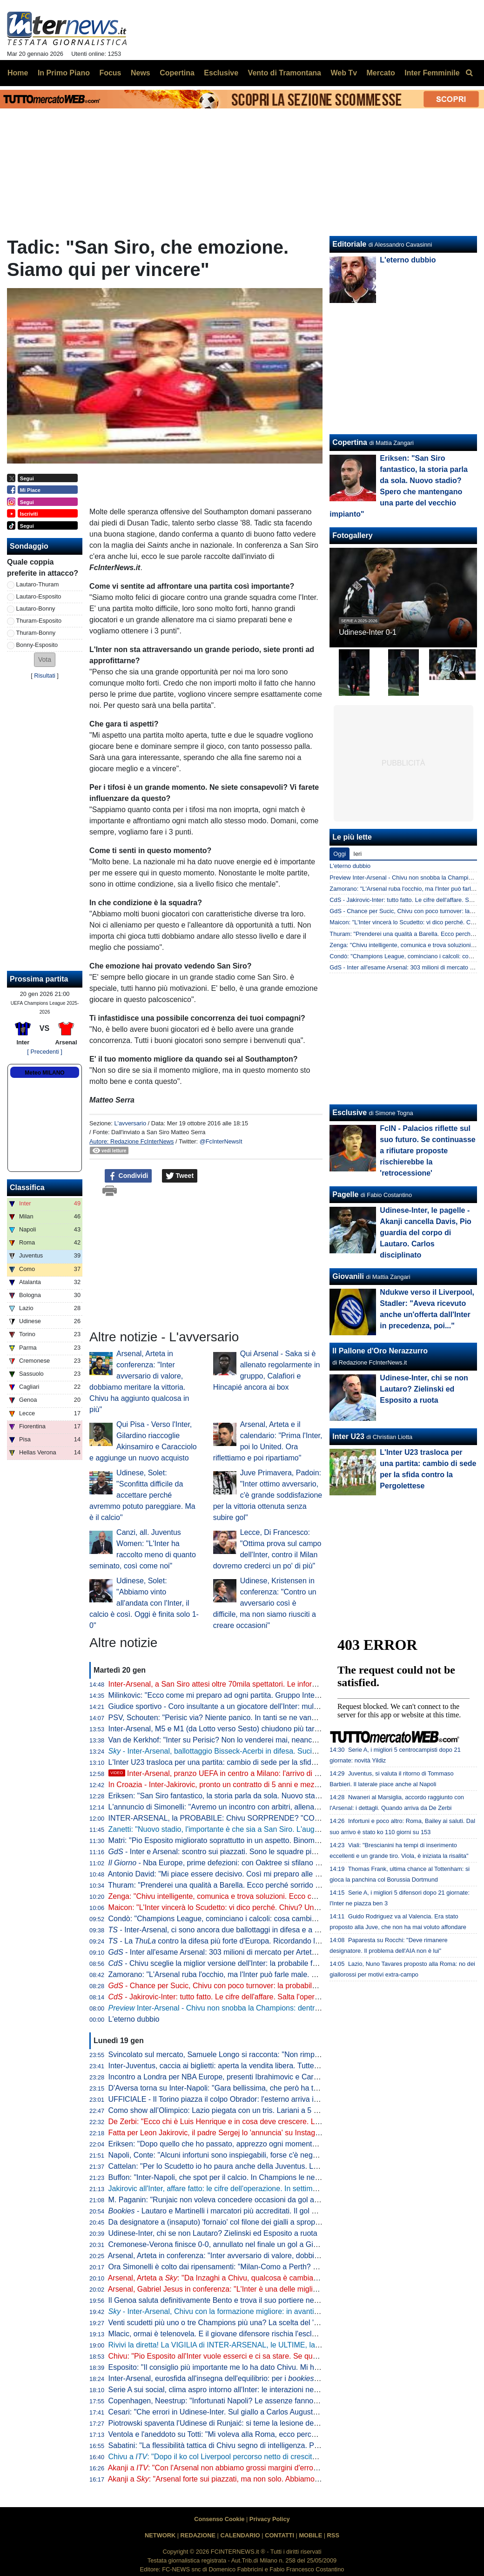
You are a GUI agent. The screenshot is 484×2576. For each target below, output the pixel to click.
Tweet (180, 1176)
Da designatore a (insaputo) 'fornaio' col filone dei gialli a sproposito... (222, 2222)
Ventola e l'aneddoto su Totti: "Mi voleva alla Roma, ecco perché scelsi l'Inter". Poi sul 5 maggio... (268, 2434)
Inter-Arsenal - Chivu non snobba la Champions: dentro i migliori (228, 2008)
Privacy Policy (269, 2518)
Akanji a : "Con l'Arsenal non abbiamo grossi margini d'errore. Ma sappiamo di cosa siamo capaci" (275, 2468)
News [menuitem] (140, 73)
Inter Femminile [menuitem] (431, 73)
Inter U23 (348, 1436)
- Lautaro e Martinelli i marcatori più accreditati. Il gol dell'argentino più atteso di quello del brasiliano (287, 2211)
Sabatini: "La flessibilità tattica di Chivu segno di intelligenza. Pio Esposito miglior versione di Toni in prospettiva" (292, 2445)
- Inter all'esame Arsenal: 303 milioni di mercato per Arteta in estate (227, 1952)
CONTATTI (279, 2535)
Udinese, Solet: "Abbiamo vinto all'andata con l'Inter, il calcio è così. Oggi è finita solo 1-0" (144, 1603)
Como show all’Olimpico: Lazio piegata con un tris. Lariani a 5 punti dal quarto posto (246, 2110)
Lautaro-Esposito (38, 596)
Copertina (349, 442)
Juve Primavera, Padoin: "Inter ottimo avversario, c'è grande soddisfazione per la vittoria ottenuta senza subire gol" (268, 1495)
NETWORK (160, 2535)
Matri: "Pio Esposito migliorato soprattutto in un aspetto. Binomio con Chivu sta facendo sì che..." (267, 1840)
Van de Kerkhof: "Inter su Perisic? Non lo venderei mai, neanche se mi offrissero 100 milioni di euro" (273, 1740)
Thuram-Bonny (36, 632)
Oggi (339, 853)
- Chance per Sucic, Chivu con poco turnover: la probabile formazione (231, 1986)
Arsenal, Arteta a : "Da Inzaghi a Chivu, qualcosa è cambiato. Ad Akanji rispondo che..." (258, 2278)
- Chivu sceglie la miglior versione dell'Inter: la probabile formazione (228, 1963)
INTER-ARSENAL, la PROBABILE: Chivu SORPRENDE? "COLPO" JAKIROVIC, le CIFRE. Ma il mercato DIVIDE (296, 1818)
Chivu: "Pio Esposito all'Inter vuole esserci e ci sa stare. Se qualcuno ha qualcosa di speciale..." (265, 2356)
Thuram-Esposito (38, 620)
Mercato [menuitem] (380, 73)
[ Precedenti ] (44, 1051)
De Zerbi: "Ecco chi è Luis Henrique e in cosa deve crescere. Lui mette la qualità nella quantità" (265, 2121)
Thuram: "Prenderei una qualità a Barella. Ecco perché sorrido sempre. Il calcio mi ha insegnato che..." (277, 1885)
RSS (333, 2535)
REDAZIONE (198, 2535)
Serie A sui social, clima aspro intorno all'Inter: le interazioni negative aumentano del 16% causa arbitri (276, 2390)
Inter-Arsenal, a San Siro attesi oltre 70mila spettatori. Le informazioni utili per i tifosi (246, 1684)
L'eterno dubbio (134, 2019)
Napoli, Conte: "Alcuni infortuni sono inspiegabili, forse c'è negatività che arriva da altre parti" (260, 2155)
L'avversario (130, 1123)
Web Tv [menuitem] (343, 73)
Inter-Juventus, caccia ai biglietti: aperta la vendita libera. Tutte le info (222, 2066)
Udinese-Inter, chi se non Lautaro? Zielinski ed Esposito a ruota (212, 2233)
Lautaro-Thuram (37, 584)
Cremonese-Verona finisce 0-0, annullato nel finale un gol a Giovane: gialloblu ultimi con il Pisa (264, 2244)
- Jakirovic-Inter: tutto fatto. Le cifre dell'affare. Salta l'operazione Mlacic (234, 1997)
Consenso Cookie (219, 2518)
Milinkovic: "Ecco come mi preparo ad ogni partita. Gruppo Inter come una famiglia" (245, 1695)
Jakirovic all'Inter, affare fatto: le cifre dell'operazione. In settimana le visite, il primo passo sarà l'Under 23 (281, 2189)
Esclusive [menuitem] (221, 73)
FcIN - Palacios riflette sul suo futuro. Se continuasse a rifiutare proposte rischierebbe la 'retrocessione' (427, 1150)
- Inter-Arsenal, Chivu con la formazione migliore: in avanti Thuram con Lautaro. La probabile (268, 2311)
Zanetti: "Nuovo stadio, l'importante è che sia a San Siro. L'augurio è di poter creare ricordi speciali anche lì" (286, 1829)
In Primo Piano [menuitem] (64, 73)
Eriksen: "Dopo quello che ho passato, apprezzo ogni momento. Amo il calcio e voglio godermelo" (269, 2144)
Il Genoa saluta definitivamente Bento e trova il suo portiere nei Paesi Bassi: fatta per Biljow (259, 2300)
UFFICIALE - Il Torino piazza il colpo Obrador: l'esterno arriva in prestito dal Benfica (245, 2099)
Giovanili (348, 1276)
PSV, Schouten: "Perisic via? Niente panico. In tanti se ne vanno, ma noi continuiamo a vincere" (266, 1718)
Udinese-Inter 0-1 (368, 632)
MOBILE (310, 2535)
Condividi (128, 1176)
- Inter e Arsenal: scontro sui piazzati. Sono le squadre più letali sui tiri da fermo (247, 1852)
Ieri (357, 853)
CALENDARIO (240, 2535)
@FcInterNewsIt (221, 1141)
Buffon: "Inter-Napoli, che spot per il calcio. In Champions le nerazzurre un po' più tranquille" (259, 2177)
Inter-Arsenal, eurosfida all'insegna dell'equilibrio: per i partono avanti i (253, 2378)
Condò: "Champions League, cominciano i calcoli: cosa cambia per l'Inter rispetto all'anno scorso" (269, 1919)
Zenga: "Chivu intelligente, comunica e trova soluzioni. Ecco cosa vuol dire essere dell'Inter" (259, 1896)
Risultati (44, 675)
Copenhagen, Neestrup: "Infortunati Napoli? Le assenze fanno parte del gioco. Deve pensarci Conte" (274, 2401)
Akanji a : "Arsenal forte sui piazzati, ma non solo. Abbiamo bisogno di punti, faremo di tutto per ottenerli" (286, 2479)
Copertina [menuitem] (177, 73)
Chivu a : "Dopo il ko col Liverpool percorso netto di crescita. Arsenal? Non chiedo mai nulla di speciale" (284, 2457)
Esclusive (349, 1112)
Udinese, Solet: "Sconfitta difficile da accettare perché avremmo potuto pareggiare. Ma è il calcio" (142, 1495)
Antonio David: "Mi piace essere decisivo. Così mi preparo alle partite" (223, 1874)
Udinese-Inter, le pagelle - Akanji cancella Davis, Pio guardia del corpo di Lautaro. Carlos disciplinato (425, 1232)
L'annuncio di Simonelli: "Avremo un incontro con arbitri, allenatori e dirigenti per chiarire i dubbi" (266, 1807)
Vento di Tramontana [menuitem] (284, 73)
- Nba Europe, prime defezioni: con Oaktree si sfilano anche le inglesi (237, 1863)
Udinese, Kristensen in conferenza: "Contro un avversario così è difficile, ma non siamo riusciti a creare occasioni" (264, 1603)
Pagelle (345, 1194)
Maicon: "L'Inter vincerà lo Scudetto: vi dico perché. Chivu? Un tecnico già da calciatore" (253, 1907)
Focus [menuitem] (110, 73)
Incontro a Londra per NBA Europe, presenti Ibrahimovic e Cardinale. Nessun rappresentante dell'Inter (276, 2077)
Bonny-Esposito (37, 644)
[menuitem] (469, 73)
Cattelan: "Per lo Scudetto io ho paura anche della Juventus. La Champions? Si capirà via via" (263, 2166)
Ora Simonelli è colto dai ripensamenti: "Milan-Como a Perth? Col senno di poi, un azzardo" (259, 2267)
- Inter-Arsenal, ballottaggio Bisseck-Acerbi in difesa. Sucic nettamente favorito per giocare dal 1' (274, 1751)
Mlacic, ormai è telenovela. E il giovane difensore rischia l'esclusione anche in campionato (256, 2334)
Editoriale (349, 244)
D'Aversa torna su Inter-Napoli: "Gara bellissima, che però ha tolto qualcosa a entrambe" (254, 2088)
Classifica (27, 1187)
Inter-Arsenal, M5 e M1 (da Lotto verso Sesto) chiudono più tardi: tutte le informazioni (248, 1729)
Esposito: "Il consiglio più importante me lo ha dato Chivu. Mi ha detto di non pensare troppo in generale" (280, 2367)
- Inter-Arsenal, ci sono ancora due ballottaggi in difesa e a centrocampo (232, 1930)
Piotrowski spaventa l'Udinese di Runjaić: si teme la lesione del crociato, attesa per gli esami (260, 2423)
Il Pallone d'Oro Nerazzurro (380, 1351)
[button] (44, 659)
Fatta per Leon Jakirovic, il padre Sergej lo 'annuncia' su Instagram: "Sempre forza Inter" (253, 2133)
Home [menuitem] (17, 73)
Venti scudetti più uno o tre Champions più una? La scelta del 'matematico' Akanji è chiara (256, 2323)
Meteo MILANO (44, 1072)
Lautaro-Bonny (35, 608)
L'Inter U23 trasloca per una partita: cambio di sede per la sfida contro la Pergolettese (249, 1762)
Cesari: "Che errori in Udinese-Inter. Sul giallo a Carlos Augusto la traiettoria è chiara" (249, 2412)
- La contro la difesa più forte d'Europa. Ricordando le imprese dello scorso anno (258, 1941)
